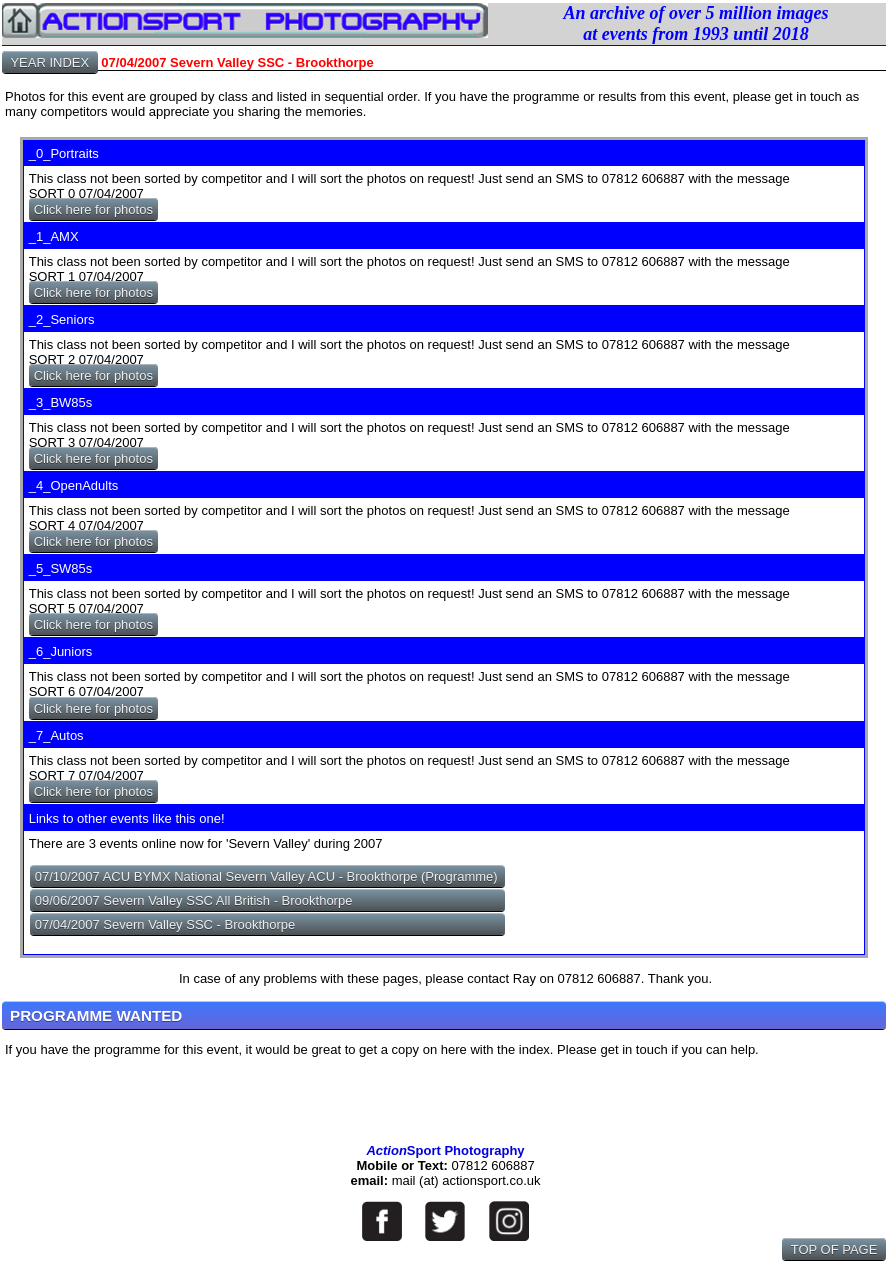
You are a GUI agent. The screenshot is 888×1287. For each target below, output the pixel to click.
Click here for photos (93, 209)
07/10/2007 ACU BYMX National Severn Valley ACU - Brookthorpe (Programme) (266, 876)
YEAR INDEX (50, 62)
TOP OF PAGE (834, 1249)
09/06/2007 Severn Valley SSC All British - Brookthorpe (194, 900)
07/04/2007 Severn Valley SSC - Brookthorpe (165, 924)
